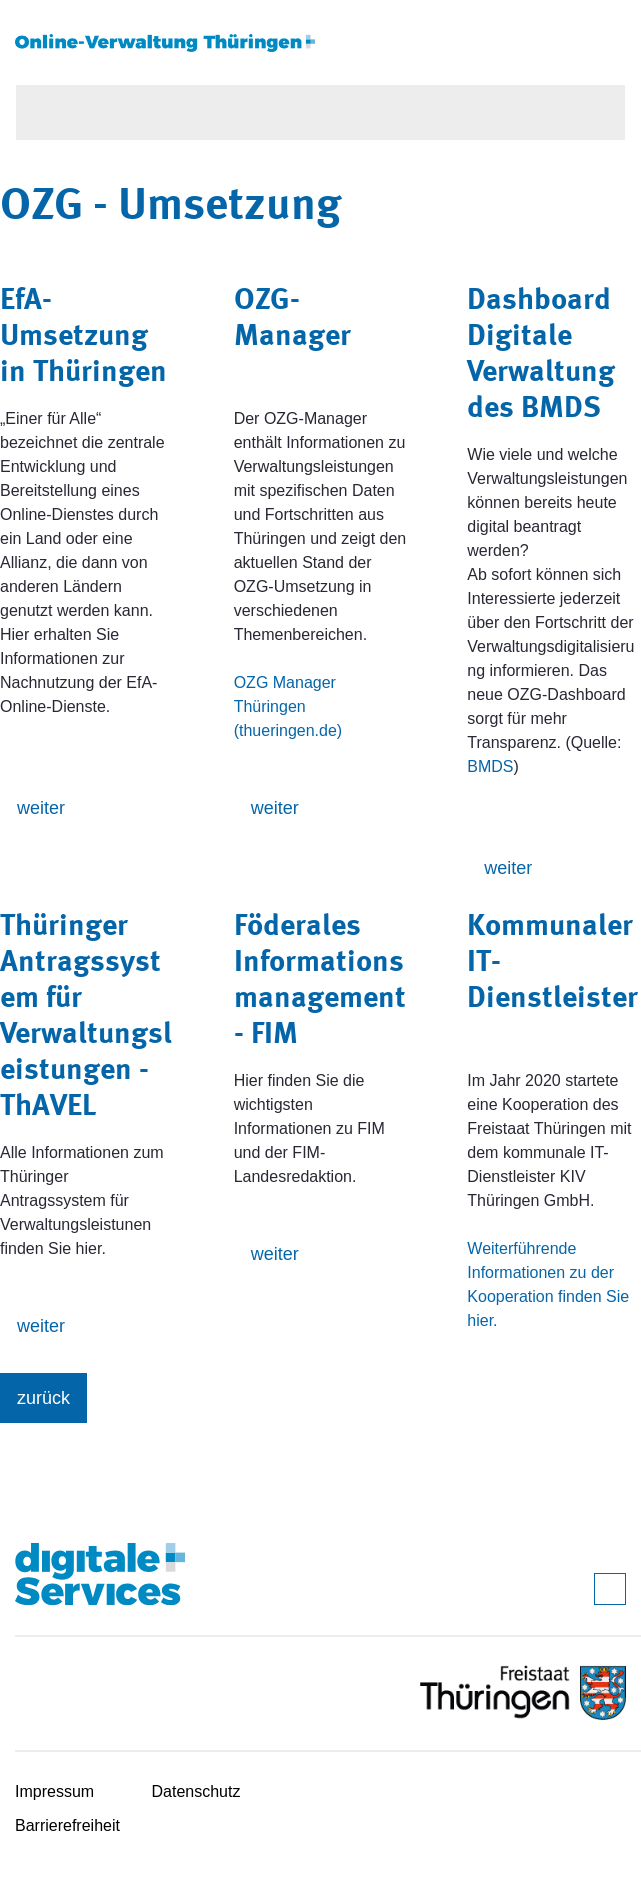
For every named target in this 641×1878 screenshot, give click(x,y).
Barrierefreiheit (67, 1825)
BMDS (490, 766)
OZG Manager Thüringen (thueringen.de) (288, 706)
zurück (43, 1398)
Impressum (54, 1791)
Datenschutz (196, 1791)
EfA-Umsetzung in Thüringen (83, 337)
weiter (41, 808)
